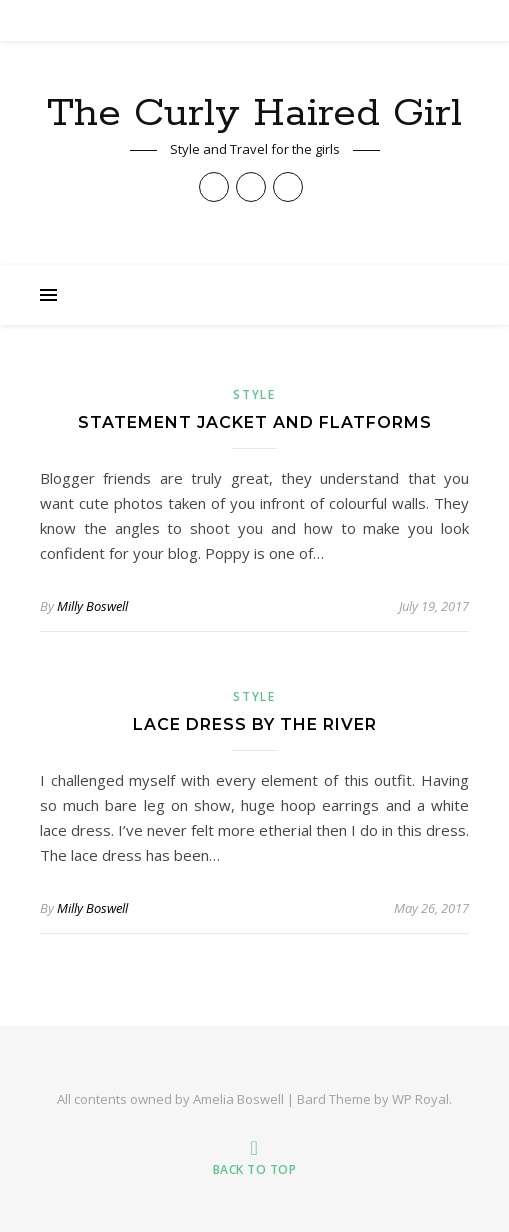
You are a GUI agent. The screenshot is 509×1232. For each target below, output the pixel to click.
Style (254, 394)
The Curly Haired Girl (254, 113)
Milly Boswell (92, 606)
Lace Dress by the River (255, 724)
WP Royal (420, 1099)
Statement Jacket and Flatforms (255, 422)
